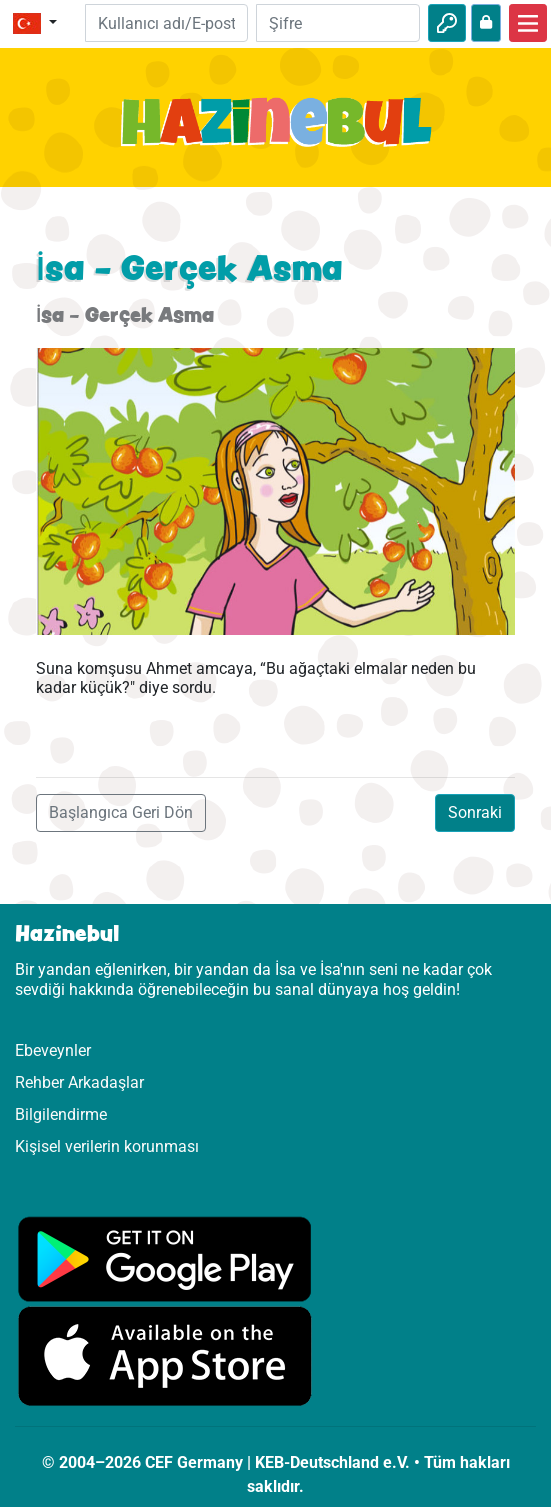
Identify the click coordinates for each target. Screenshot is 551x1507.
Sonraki (475, 812)
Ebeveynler (53, 1050)
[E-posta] (167, 23)
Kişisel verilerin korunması (107, 1146)
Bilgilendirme (61, 1114)
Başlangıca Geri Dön (121, 812)
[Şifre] (338, 23)
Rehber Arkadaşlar (79, 1082)
